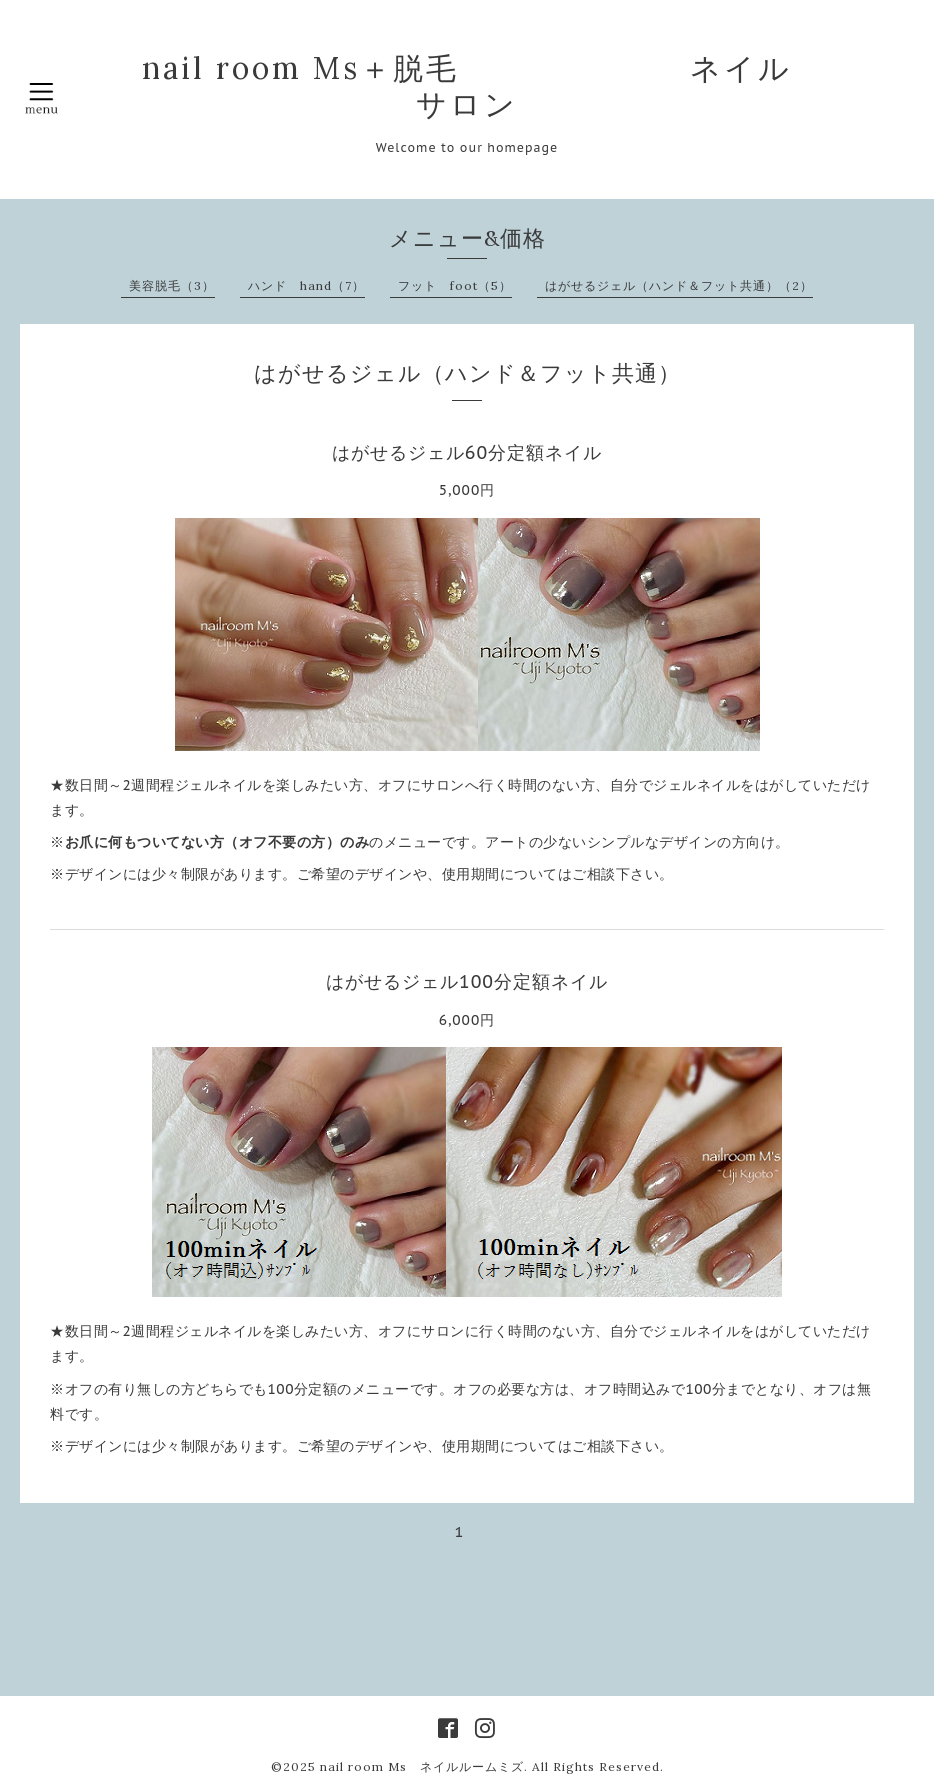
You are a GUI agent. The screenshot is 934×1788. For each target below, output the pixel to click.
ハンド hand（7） (306, 285)
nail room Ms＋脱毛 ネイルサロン (467, 86)
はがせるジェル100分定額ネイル (467, 981)
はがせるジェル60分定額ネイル (467, 452)
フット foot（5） (455, 285)
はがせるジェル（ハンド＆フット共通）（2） (679, 285)
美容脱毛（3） (172, 285)
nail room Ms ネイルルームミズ (422, 1766)
